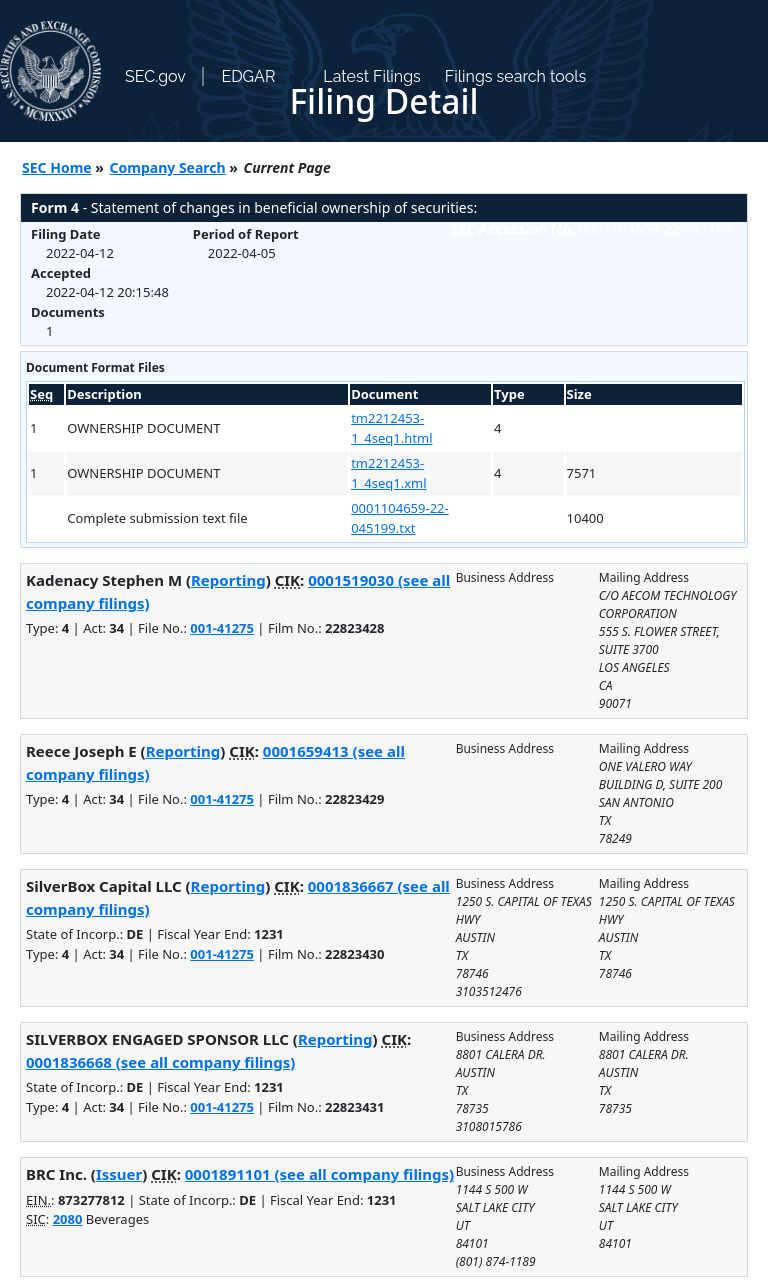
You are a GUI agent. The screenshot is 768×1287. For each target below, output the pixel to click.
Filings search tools (516, 76)
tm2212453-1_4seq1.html (391, 428)
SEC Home (57, 167)
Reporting (228, 580)
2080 (68, 1219)
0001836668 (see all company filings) (160, 1062)
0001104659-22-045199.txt (400, 518)
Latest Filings (371, 76)
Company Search (168, 167)
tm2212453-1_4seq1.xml (389, 473)
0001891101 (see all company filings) (319, 1174)
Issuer (119, 1174)
